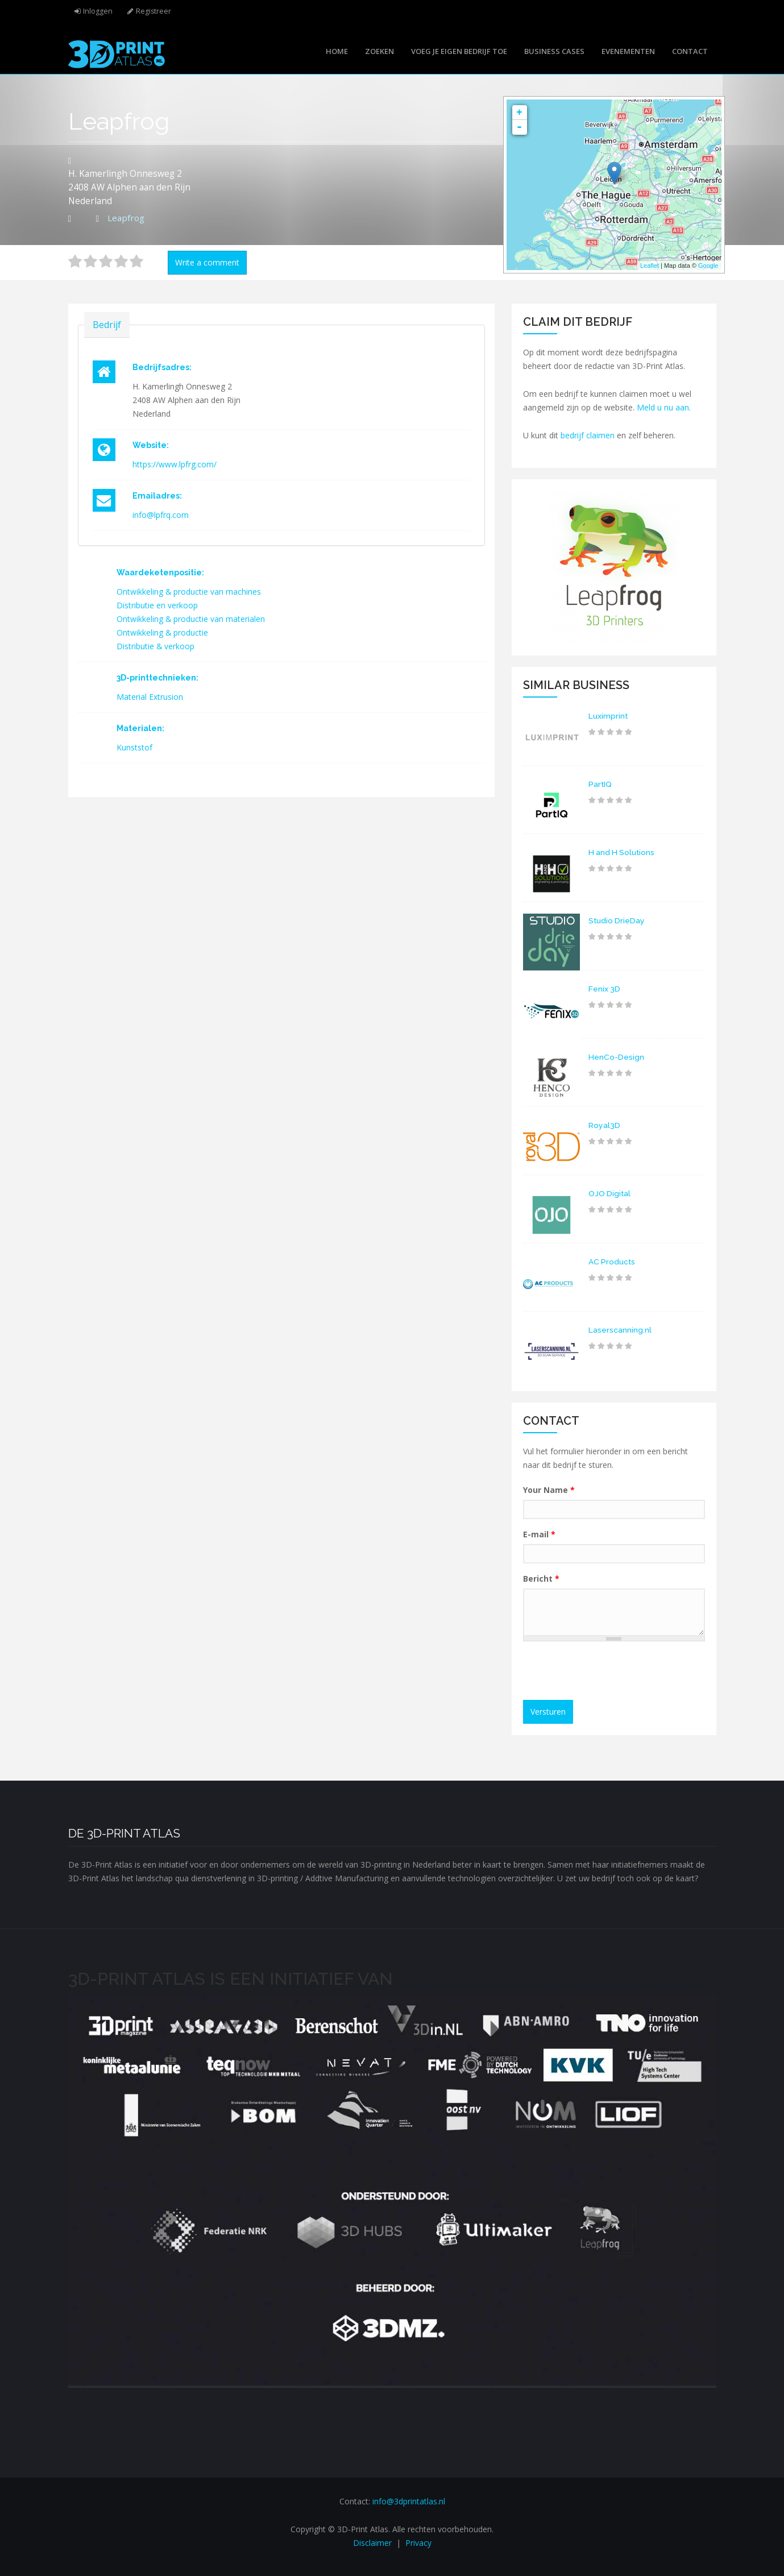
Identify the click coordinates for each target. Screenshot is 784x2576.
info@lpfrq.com (160, 514)
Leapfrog (126, 218)
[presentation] (615, 1672)
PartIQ (600, 784)
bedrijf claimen (588, 435)
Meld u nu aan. (664, 407)
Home (337, 51)
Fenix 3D (604, 988)
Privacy (418, 2542)
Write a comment (207, 262)
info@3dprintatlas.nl (408, 2501)
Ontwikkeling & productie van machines (189, 591)
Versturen (548, 1711)
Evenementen (628, 51)
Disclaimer (372, 2542)
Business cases (554, 51)
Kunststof (134, 747)
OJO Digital (610, 1193)
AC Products (612, 1261)
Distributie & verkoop (156, 646)
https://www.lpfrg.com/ (174, 464)
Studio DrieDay (617, 920)
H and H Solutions (622, 852)
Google (708, 265)
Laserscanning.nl (620, 1329)
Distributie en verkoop (157, 605)
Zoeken (379, 51)
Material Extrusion (150, 696)
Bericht (541, 1578)
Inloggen (98, 11)
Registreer (154, 11)
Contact (690, 51)
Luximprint (608, 715)
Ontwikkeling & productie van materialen (191, 618)
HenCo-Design (616, 1056)
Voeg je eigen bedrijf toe (459, 51)
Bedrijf (107, 324)
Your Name (549, 1489)
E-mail (539, 1534)
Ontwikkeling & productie (163, 632)
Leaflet (649, 265)
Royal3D (604, 1125)
